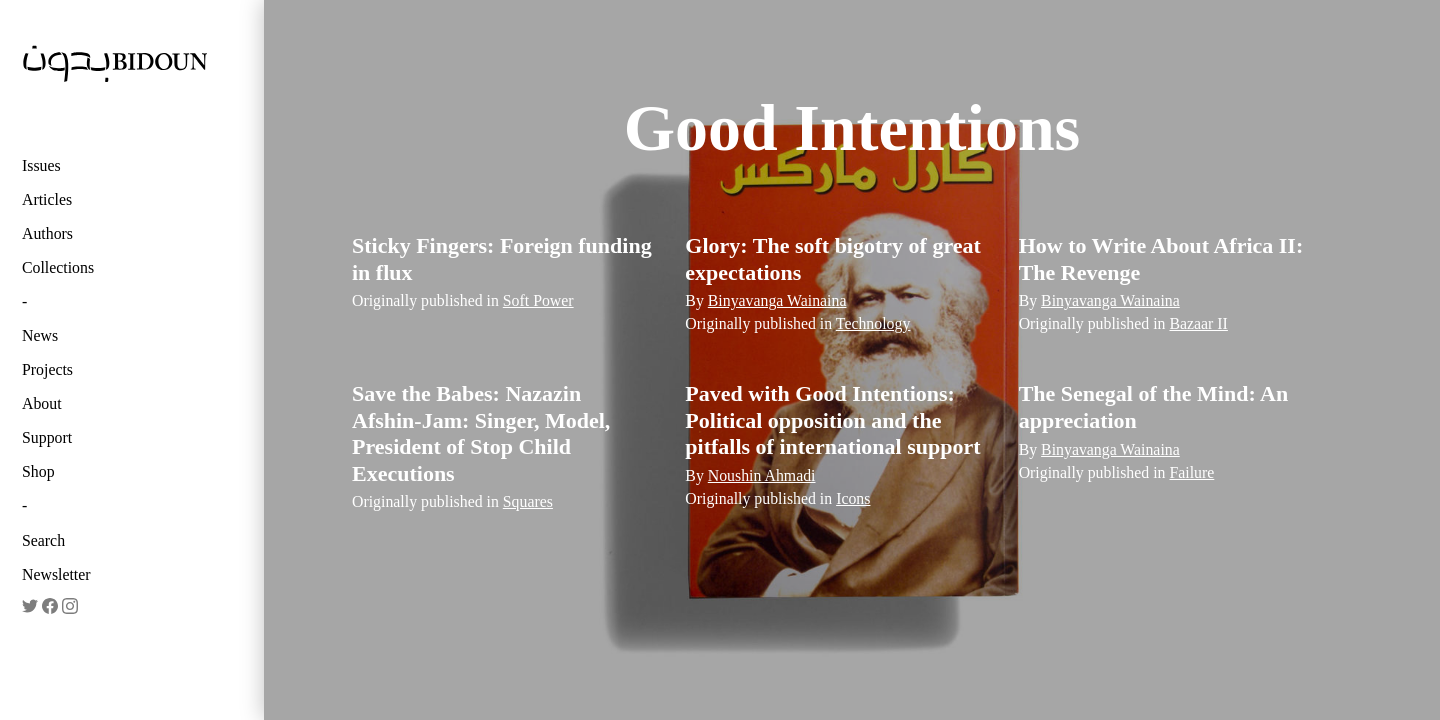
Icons (853, 498)
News (40, 335)
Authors (47, 233)
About (42, 403)
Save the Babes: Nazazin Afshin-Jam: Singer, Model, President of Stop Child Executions (481, 433)
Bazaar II (1198, 323)
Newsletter (56, 574)
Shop (38, 471)
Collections (58, 267)
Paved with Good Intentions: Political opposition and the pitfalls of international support (832, 420)
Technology (873, 323)
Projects (47, 369)
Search (43, 540)
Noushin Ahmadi (762, 475)
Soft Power (538, 300)
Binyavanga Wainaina (777, 300)
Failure (1191, 472)
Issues (41, 165)
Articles (47, 199)
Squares (528, 501)
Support (47, 437)
